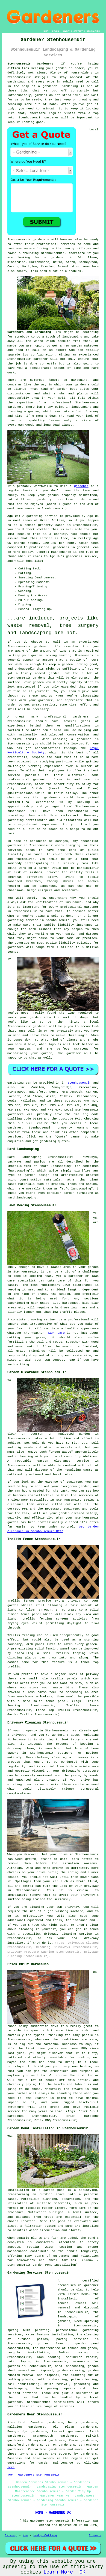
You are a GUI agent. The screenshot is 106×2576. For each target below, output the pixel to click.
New (25, 2535)
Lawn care (56, 1333)
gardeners (80, 716)
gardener (52, 117)
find (21, 2422)
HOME (45, 31)
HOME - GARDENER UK (53, 2513)
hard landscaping (69, 2366)
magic (82, 1035)
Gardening (69, 86)
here (10, 2467)
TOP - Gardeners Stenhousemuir (33, 2474)
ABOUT (66, 31)
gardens (40, 95)
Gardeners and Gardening (29, 332)
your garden (32, 655)
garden (61, 68)
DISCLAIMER (93, 31)
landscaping (72, 336)
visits (69, 113)
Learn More (58, 2572)
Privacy (95, 2535)
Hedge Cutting (45, 2535)
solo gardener (63, 916)
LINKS (55, 31)
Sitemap (11, 2535)
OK (82, 2572)
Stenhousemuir (79, 1082)
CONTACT (78, 31)
